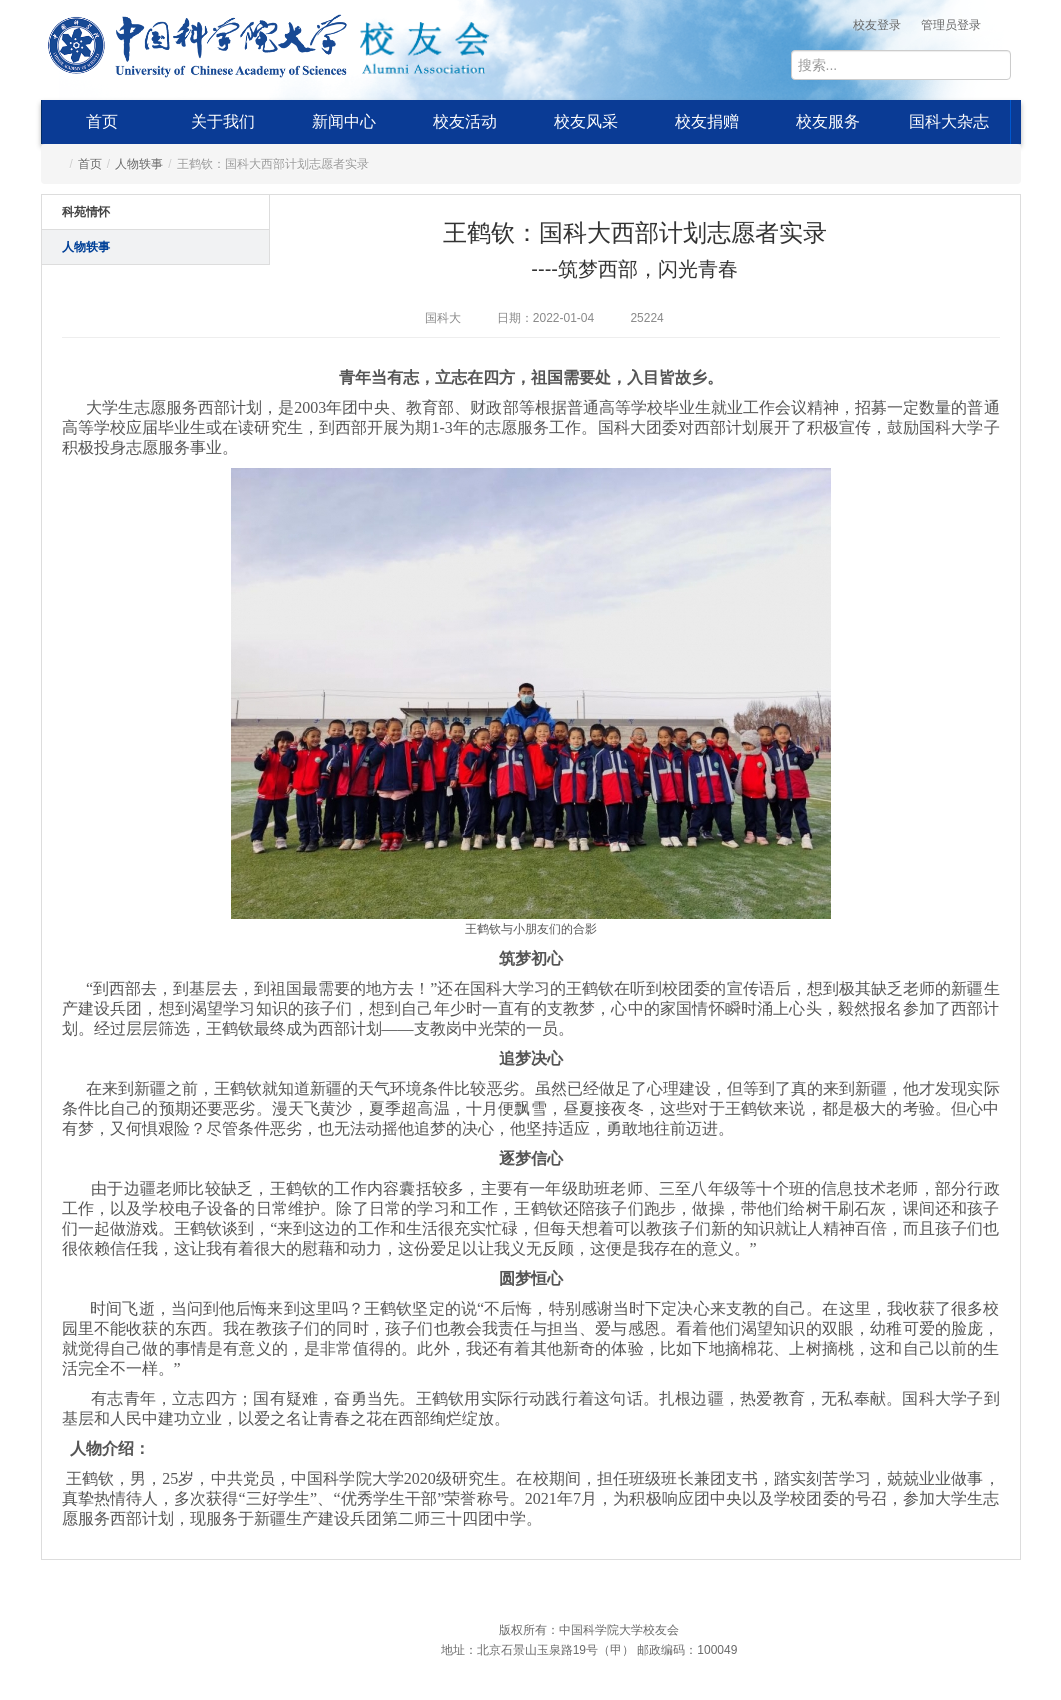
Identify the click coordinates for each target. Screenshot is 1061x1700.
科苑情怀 (86, 212)
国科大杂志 (949, 121)
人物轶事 (139, 164)
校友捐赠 (707, 121)
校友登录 (877, 25)
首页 (102, 121)
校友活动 (465, 121)
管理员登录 (951, 25)
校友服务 (828, 121)
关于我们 (223, 121)
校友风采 (586, 121)
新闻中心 (344, 121)
